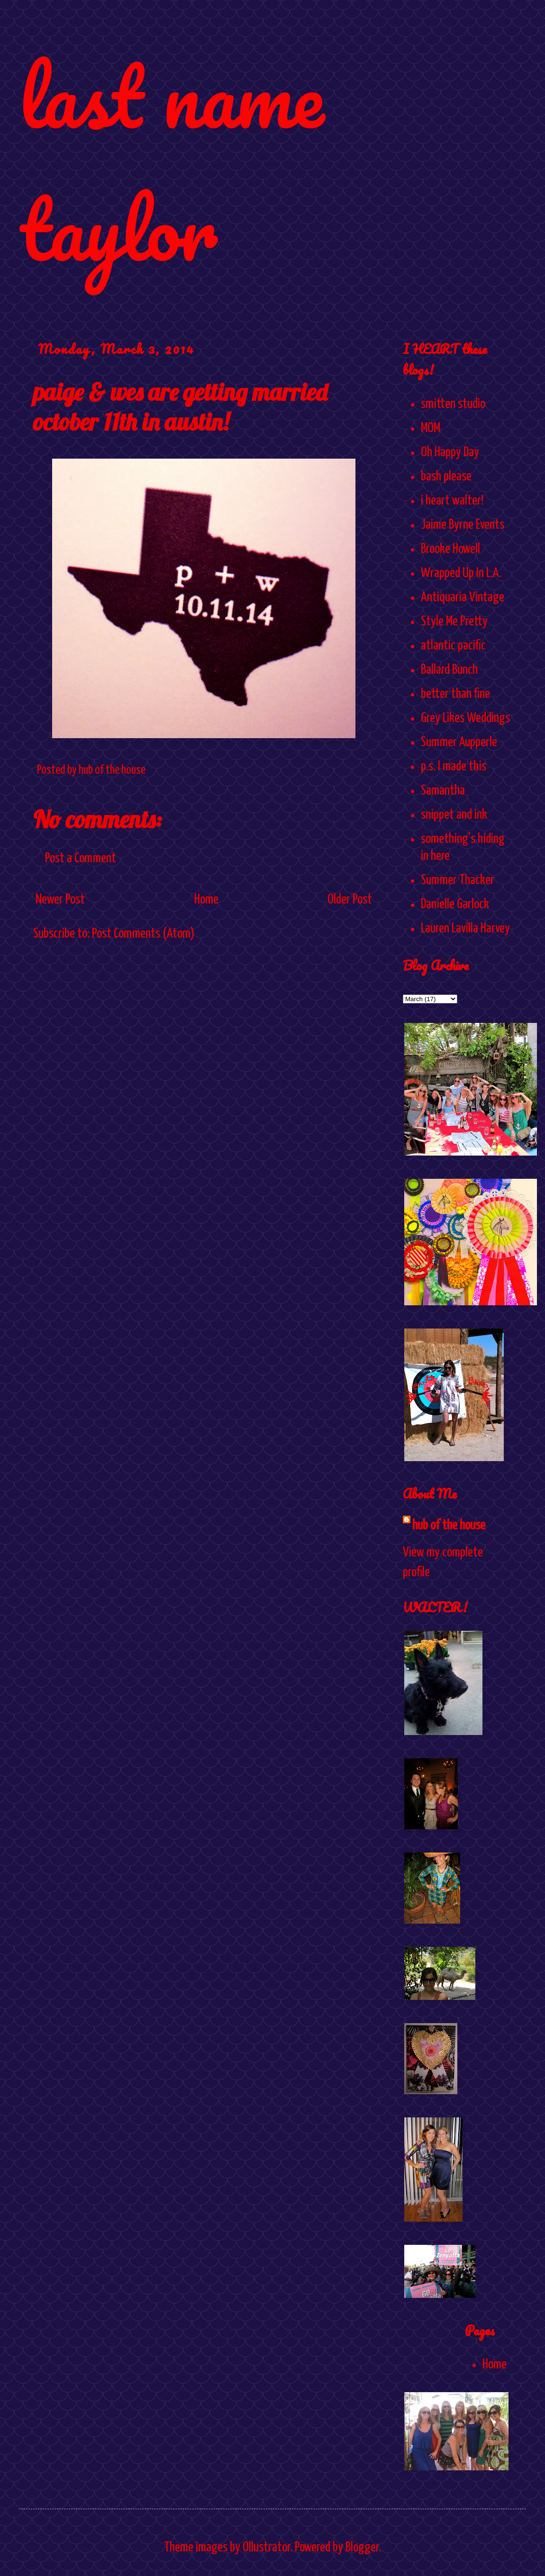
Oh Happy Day (450, 452)
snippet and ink (454, 815)
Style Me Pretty (454, 621)
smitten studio (453, 404)
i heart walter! (452, 500)
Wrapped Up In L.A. (461, 573)
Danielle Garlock (455, 904)
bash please (446, 476)
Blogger (362, 2547)
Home (206, 899)
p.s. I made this (453, 766)
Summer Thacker (457, 880)
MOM (430, 428)
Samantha (443, 790)
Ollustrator (266, 2547)
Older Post (349, 899)
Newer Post (60, 899)
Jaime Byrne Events (462, 525)
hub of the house (448, 1525)
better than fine (455, 694)
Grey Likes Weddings (465, 718)
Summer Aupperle (459, 742)
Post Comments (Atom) (143, 933)
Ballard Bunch (449, 670)
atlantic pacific (453, 645)
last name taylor (171, 162)
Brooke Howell (450, 549)
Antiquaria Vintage (462, 597)
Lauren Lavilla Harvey (465, 928)
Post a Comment (80, 858)
